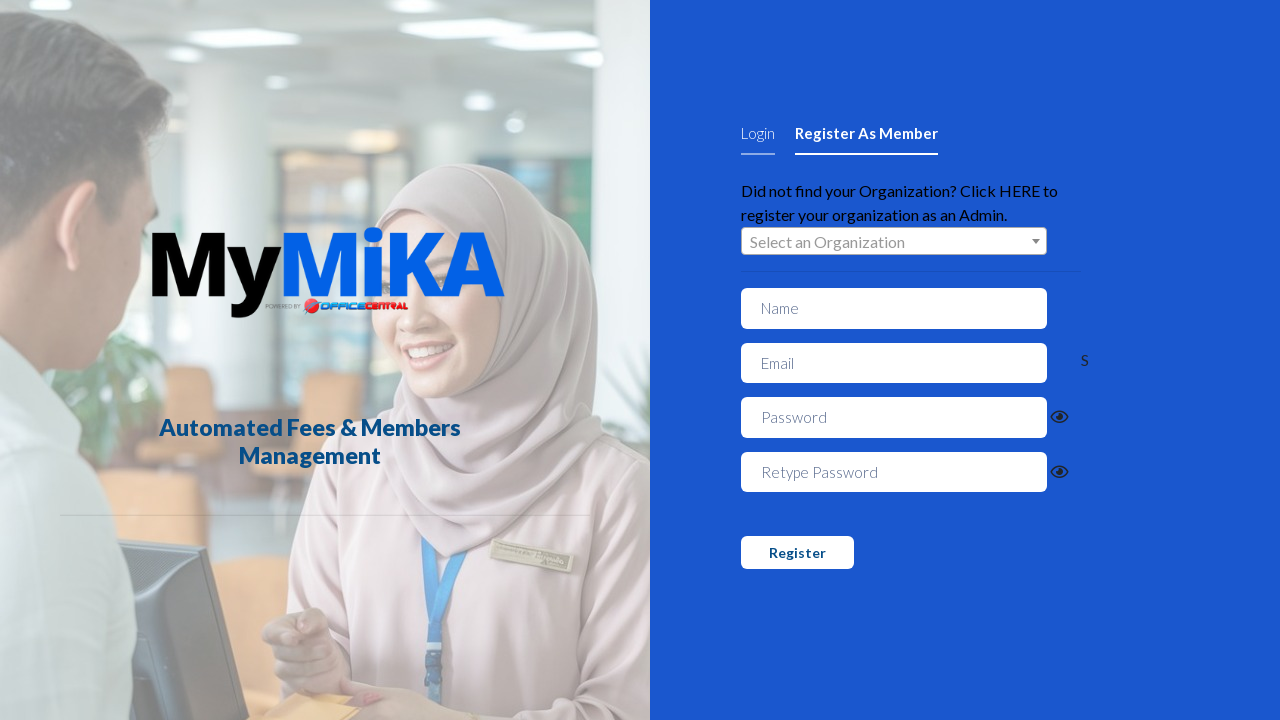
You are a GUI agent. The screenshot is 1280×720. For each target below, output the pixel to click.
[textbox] (894, 242)
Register (797, 552)
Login (758, 133)
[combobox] (894, 241)
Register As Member (866, 133)
